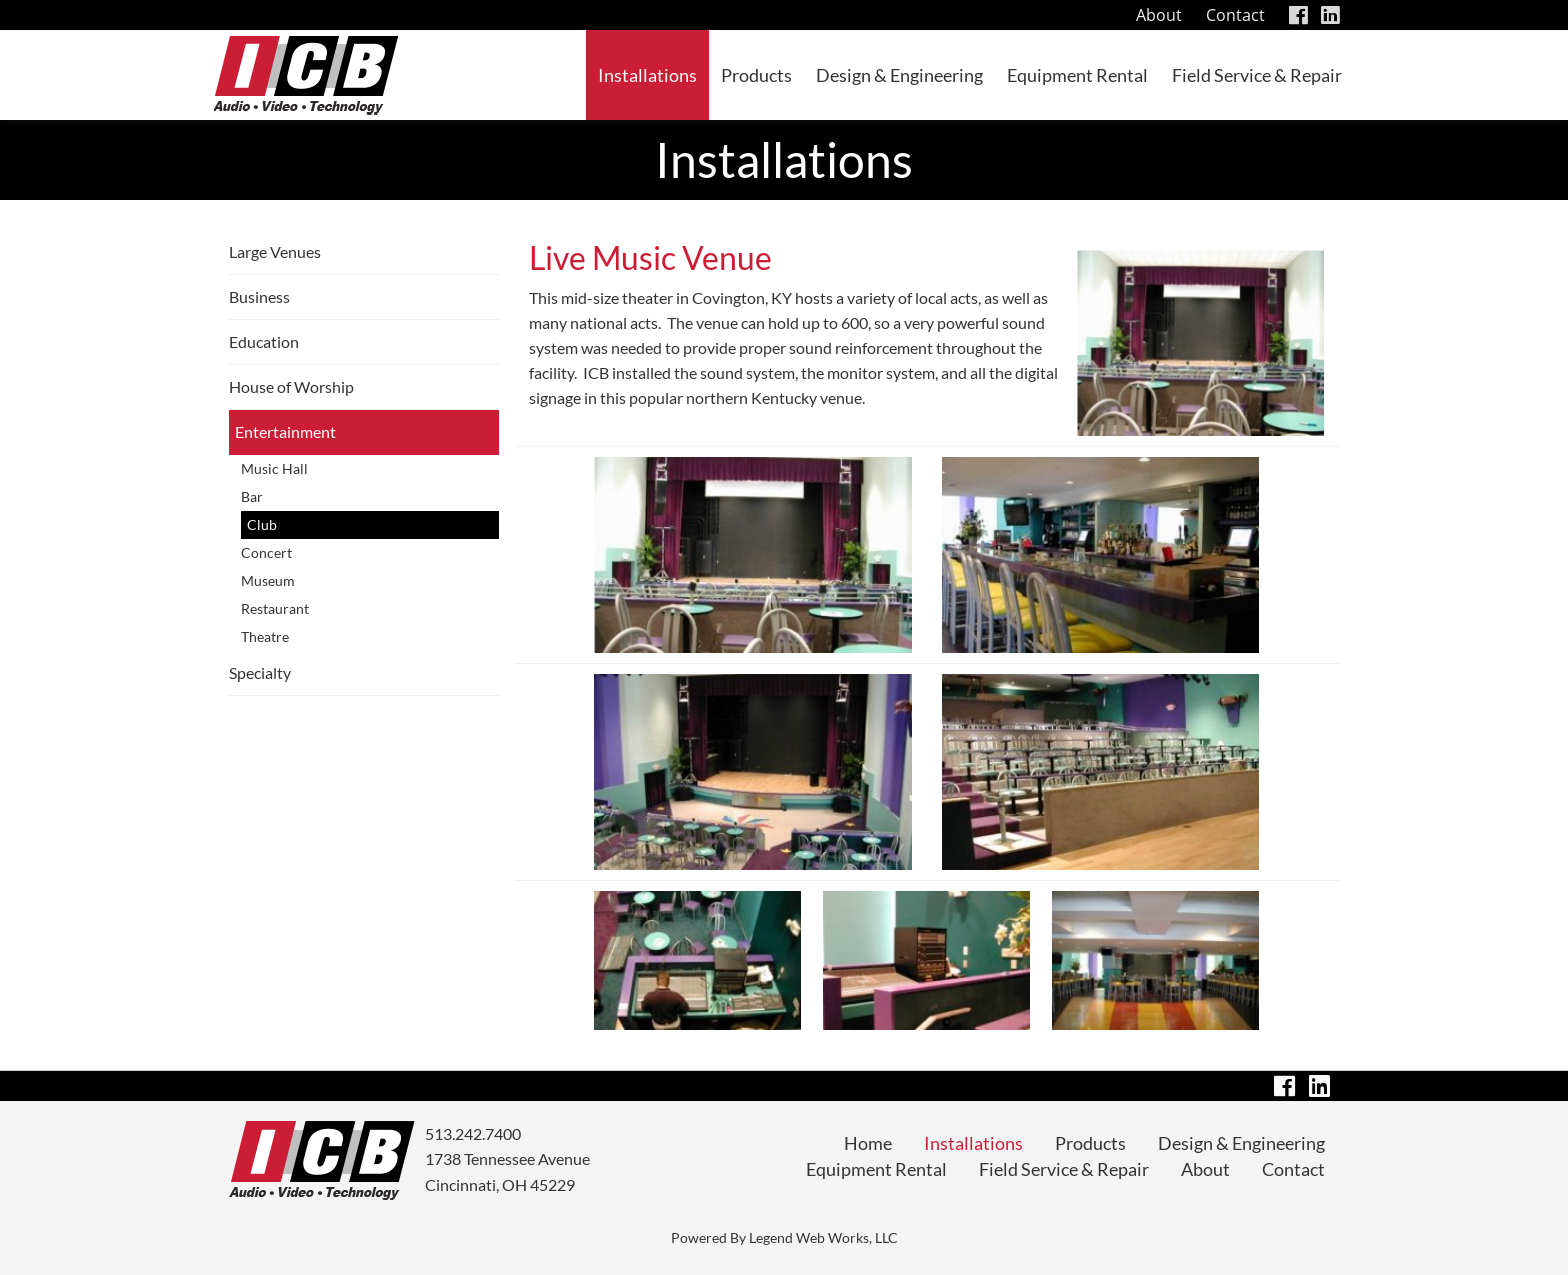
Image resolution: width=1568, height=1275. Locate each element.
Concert (266, 552)
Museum (268, 580)
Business (259, 296)
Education (264, 341)
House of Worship (291, 386)
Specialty (260, 672)
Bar (252, 496)
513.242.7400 (473, 1133)
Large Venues (275, 251)
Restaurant (275, 608)
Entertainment (285, 431)
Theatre (265, 636)
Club (262, 524)
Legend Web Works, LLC (823, 1237)
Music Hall (274, 468)
